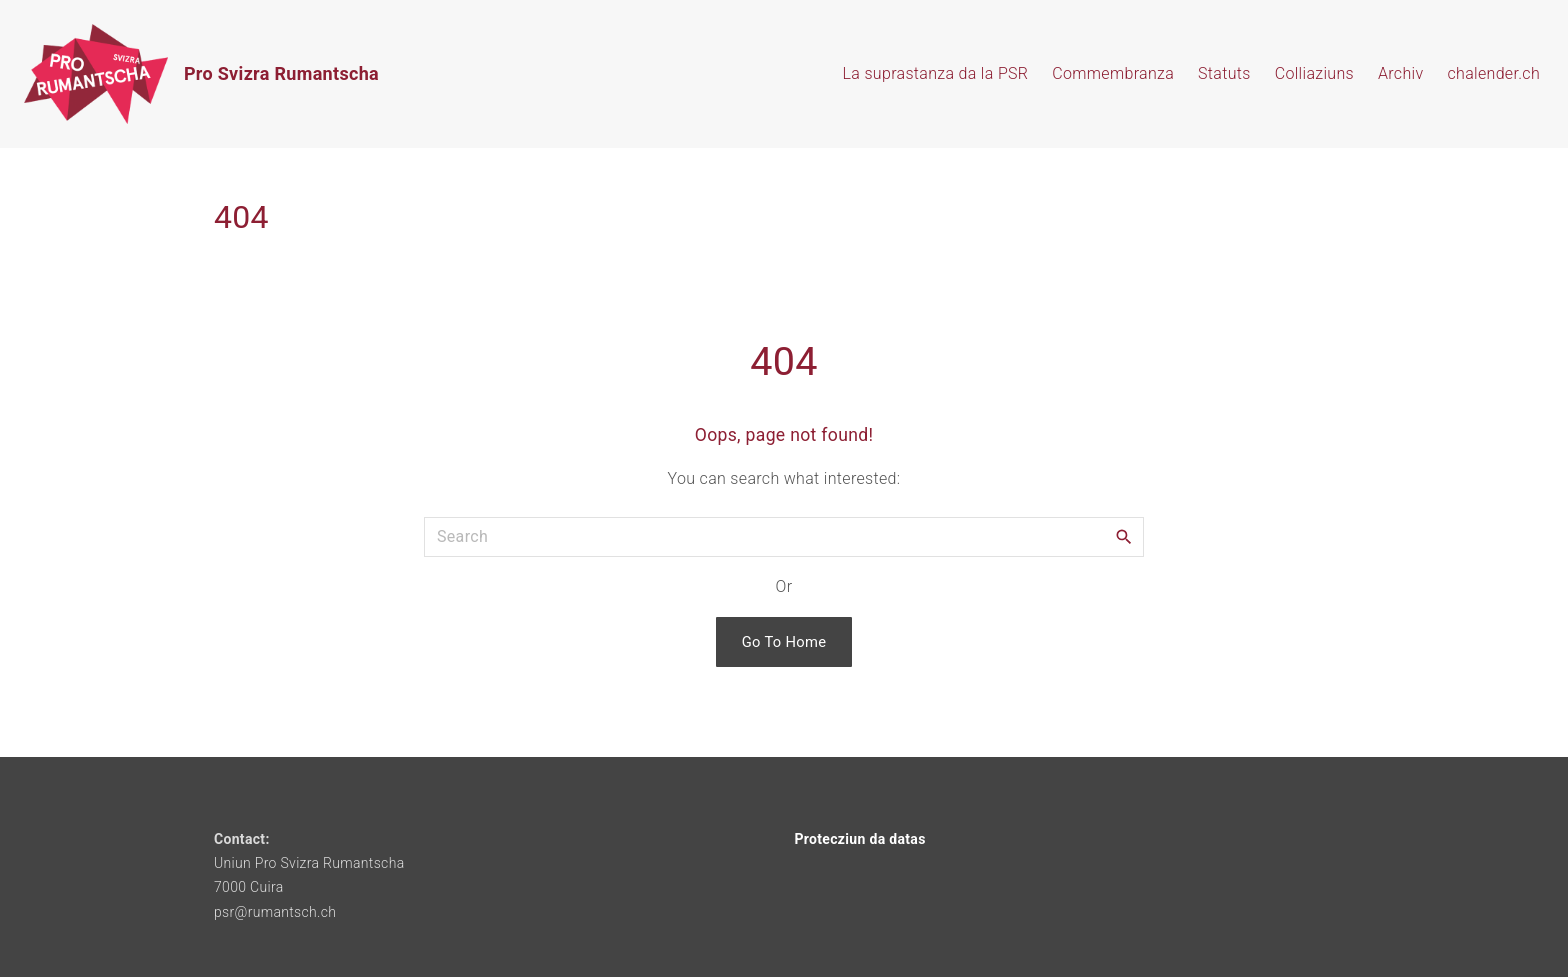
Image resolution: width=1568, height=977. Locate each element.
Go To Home (784, 642)
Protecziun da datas (860, 839)
